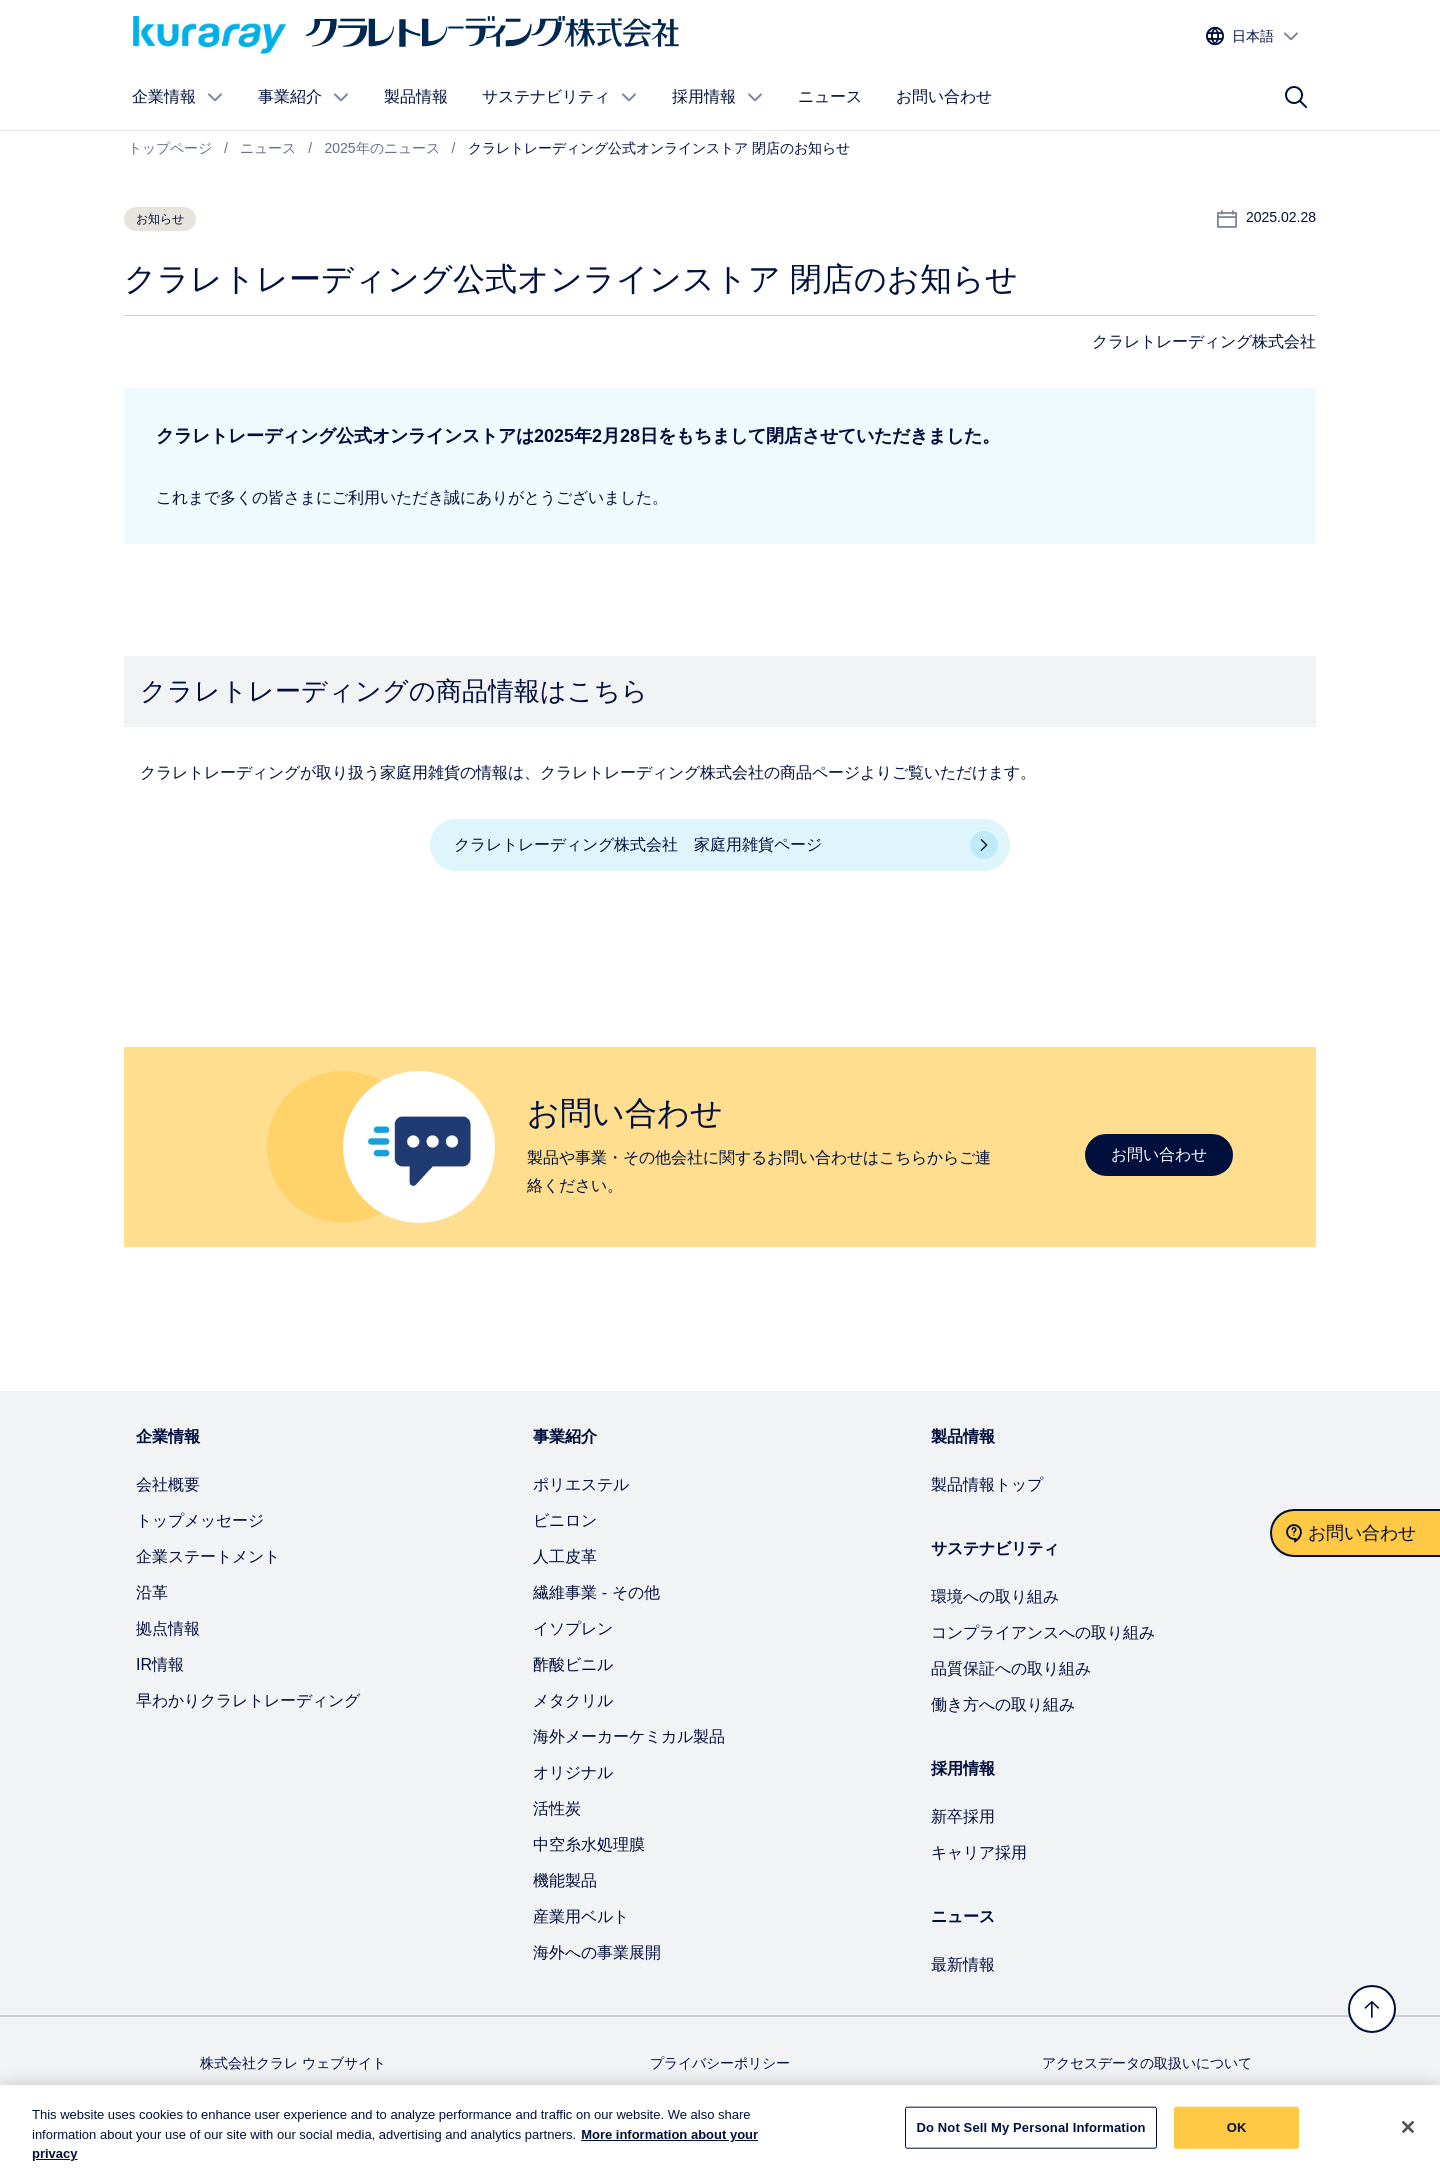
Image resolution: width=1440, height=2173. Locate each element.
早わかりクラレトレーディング (248, 1700)
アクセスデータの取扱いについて (1147, 2063)
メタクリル (573, 1700)
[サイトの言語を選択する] (1253, 36)
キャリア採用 (979, 1852)
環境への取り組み (995, 1596)
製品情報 (416, 96)
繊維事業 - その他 (596, 1592)
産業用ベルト (581, 1916)
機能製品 (565, 1880)
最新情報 (963, 1964)
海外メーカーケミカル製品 (629, 1736)
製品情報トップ (987, 1484)
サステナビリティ (560, 97)
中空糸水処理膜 (589, 1844)
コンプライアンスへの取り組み (1043, 1632)
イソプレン (573, 1628)
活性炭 (557, 1808)
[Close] (1408, 2136)
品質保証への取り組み (1011, 1668)
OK (1237, 2136)
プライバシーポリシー (720, 2063)
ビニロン (565, 1520)
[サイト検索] (1296, 97)
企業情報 (178, 97)
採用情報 (718, 97)
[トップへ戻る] (1372, 2009)
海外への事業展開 (597, 1952)
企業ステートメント (208, 1556)
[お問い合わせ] (1355, 1533)
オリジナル (573, 1772)
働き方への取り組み (1003, 1704)
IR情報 (160, 1664)
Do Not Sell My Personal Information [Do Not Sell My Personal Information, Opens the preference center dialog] (1030, 2136)
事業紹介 (304, 97)
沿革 (152, 1592)
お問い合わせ (944, 96)
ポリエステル (581, 1484)
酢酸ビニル (573, 1664)
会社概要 (168, 1484)
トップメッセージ (200, 1520)
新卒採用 (963, 1816)
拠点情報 (168, 1628)
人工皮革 (565, 1556)
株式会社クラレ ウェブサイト (293, 2063)
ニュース (830, 96)
